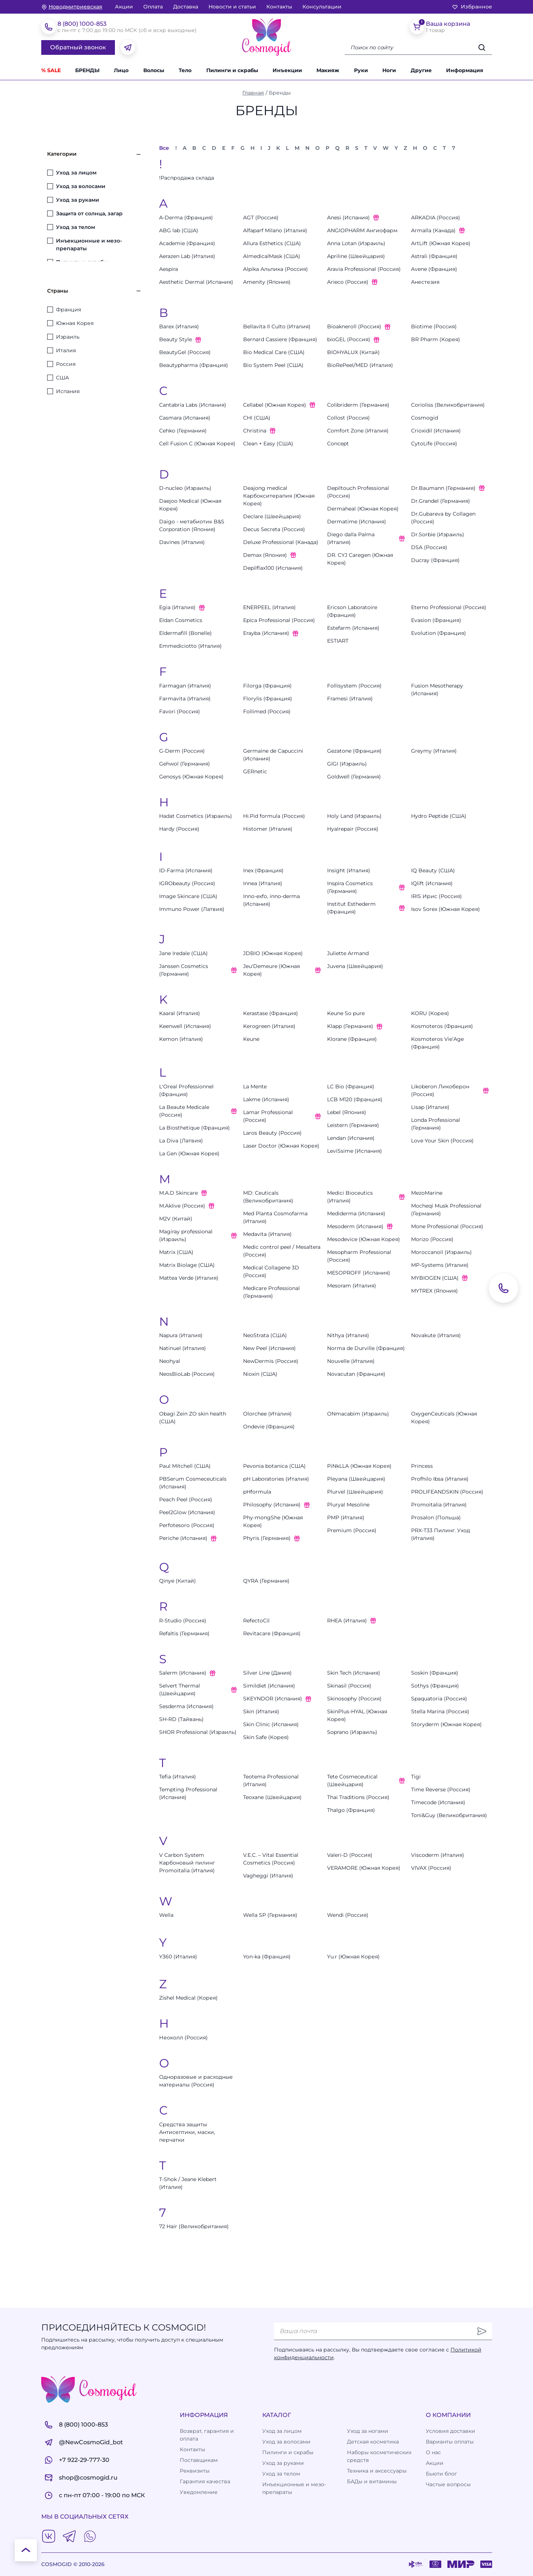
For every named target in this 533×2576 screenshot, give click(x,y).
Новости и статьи (232, 6)
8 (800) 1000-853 (81, 23)
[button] (425, 70)
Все (164, 148)
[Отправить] (481, 2331)
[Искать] (481, 47)
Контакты (279, 6)
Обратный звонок (78, 47)
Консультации (321, 6)
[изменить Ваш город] (71, 7)
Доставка (185, 6)
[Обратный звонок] (503, 1288)
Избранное (472, 6)
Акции (124, 6)
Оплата (153, 6)
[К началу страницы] (26, 2550)
